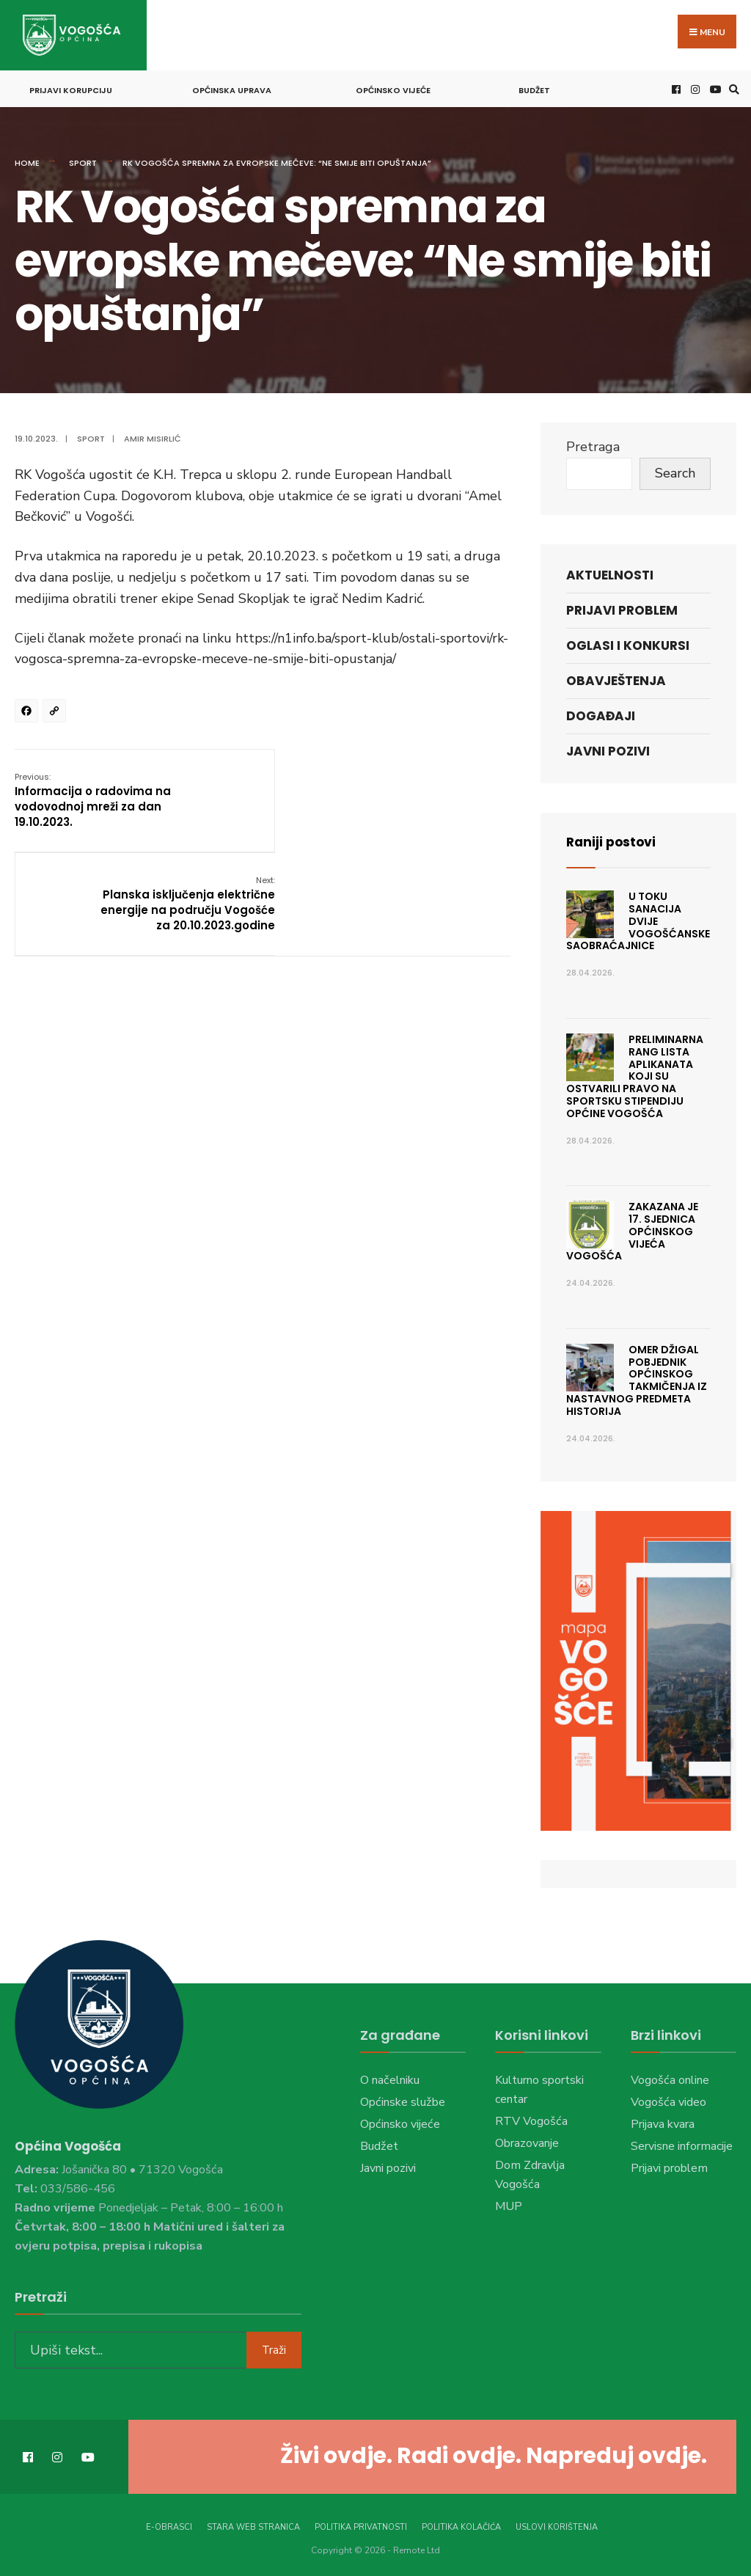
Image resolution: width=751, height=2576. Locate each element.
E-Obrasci (169, 2523)
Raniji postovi (612, 839)
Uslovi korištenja (557, 2523)
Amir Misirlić (152, 436)
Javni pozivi (608, 749)
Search (675, 471)
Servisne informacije (682, 2144)
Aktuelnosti (609, 572)
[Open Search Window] (732, 87)
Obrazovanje (527, 2141)
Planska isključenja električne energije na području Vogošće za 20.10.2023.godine (424, 797)
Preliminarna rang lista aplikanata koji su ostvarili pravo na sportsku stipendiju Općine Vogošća (634, 1074)
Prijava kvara (663, 2122)
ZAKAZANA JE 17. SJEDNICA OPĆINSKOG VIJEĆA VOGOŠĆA (632, 1229)
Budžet (534, 88)
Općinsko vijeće (393, 88)
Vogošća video (668, 2100)
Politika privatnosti (361, 2523)
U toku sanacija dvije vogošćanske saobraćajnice (638, 919)
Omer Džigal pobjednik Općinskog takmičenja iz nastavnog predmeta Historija (636, 1378)
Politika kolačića (461, 2523)
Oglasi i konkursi (627, 643)
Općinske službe (402, 2100)
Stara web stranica (253, 2523)
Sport (83, 161)
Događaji (600, 713)
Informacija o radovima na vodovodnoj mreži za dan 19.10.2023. (93, 797)
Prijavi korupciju (70, 88)
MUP (508, 2204)
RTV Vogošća (531, 2119)
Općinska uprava (231, 88)
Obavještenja (616, 678)
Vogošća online (670, 2078)
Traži (274, 2346)
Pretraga (593, 444)
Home (27, 161)
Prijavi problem (622, 608)
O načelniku (390, 2078)
